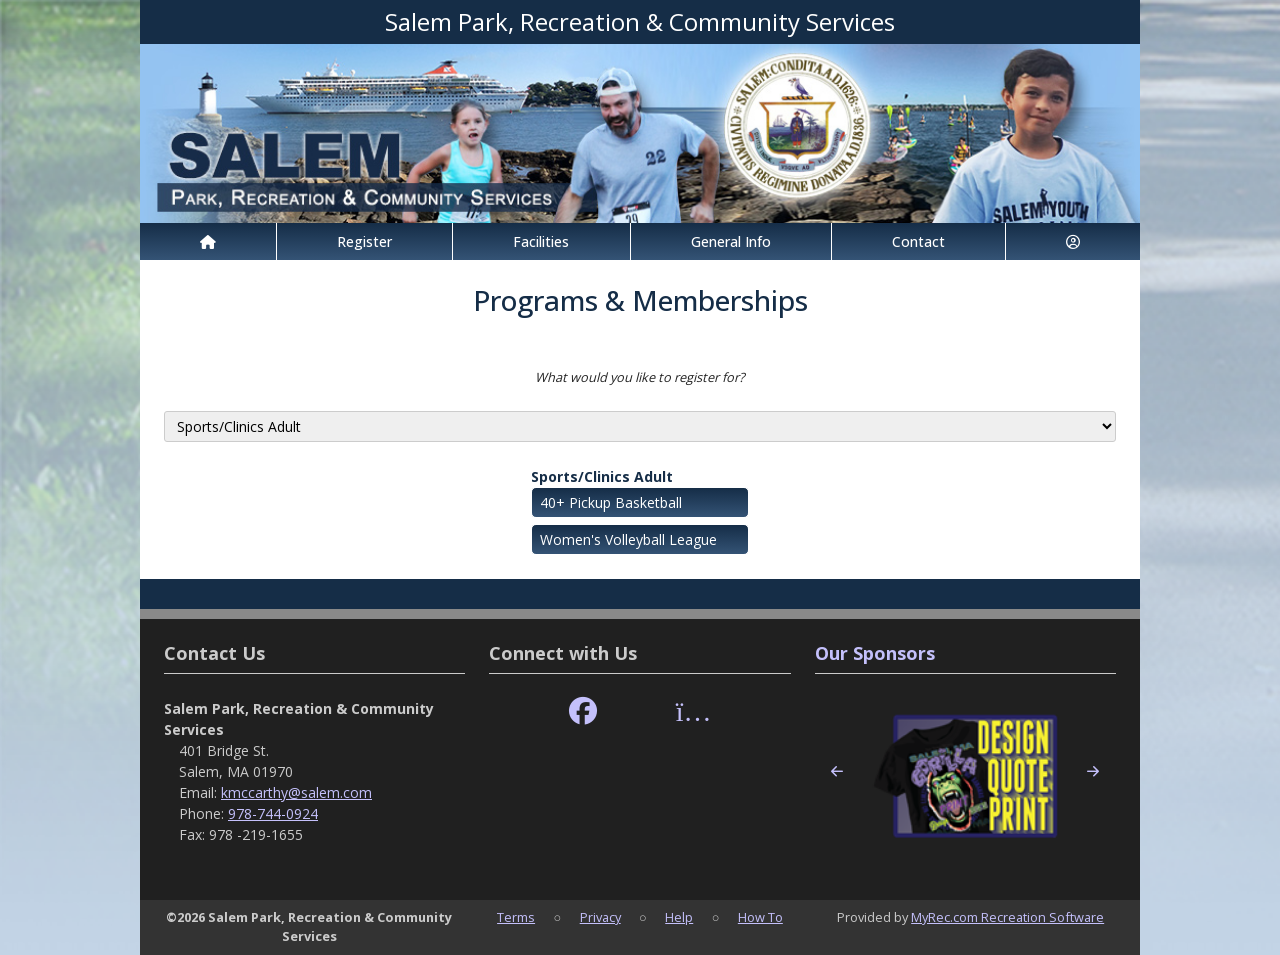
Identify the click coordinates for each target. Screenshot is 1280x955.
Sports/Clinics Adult (602, 476)
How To (760, 917)
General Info (731, 241)
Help (679, 917)
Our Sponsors (875, 653)
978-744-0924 (273, 813)
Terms (516, 917)
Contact (918, 241)
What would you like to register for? (640, 377)
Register (364, 241)
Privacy (600, 917)
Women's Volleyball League (628, 539)
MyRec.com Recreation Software (1007, 917)
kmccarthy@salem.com (296, 792)
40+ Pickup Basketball (611, 502)
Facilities (541, 241)
